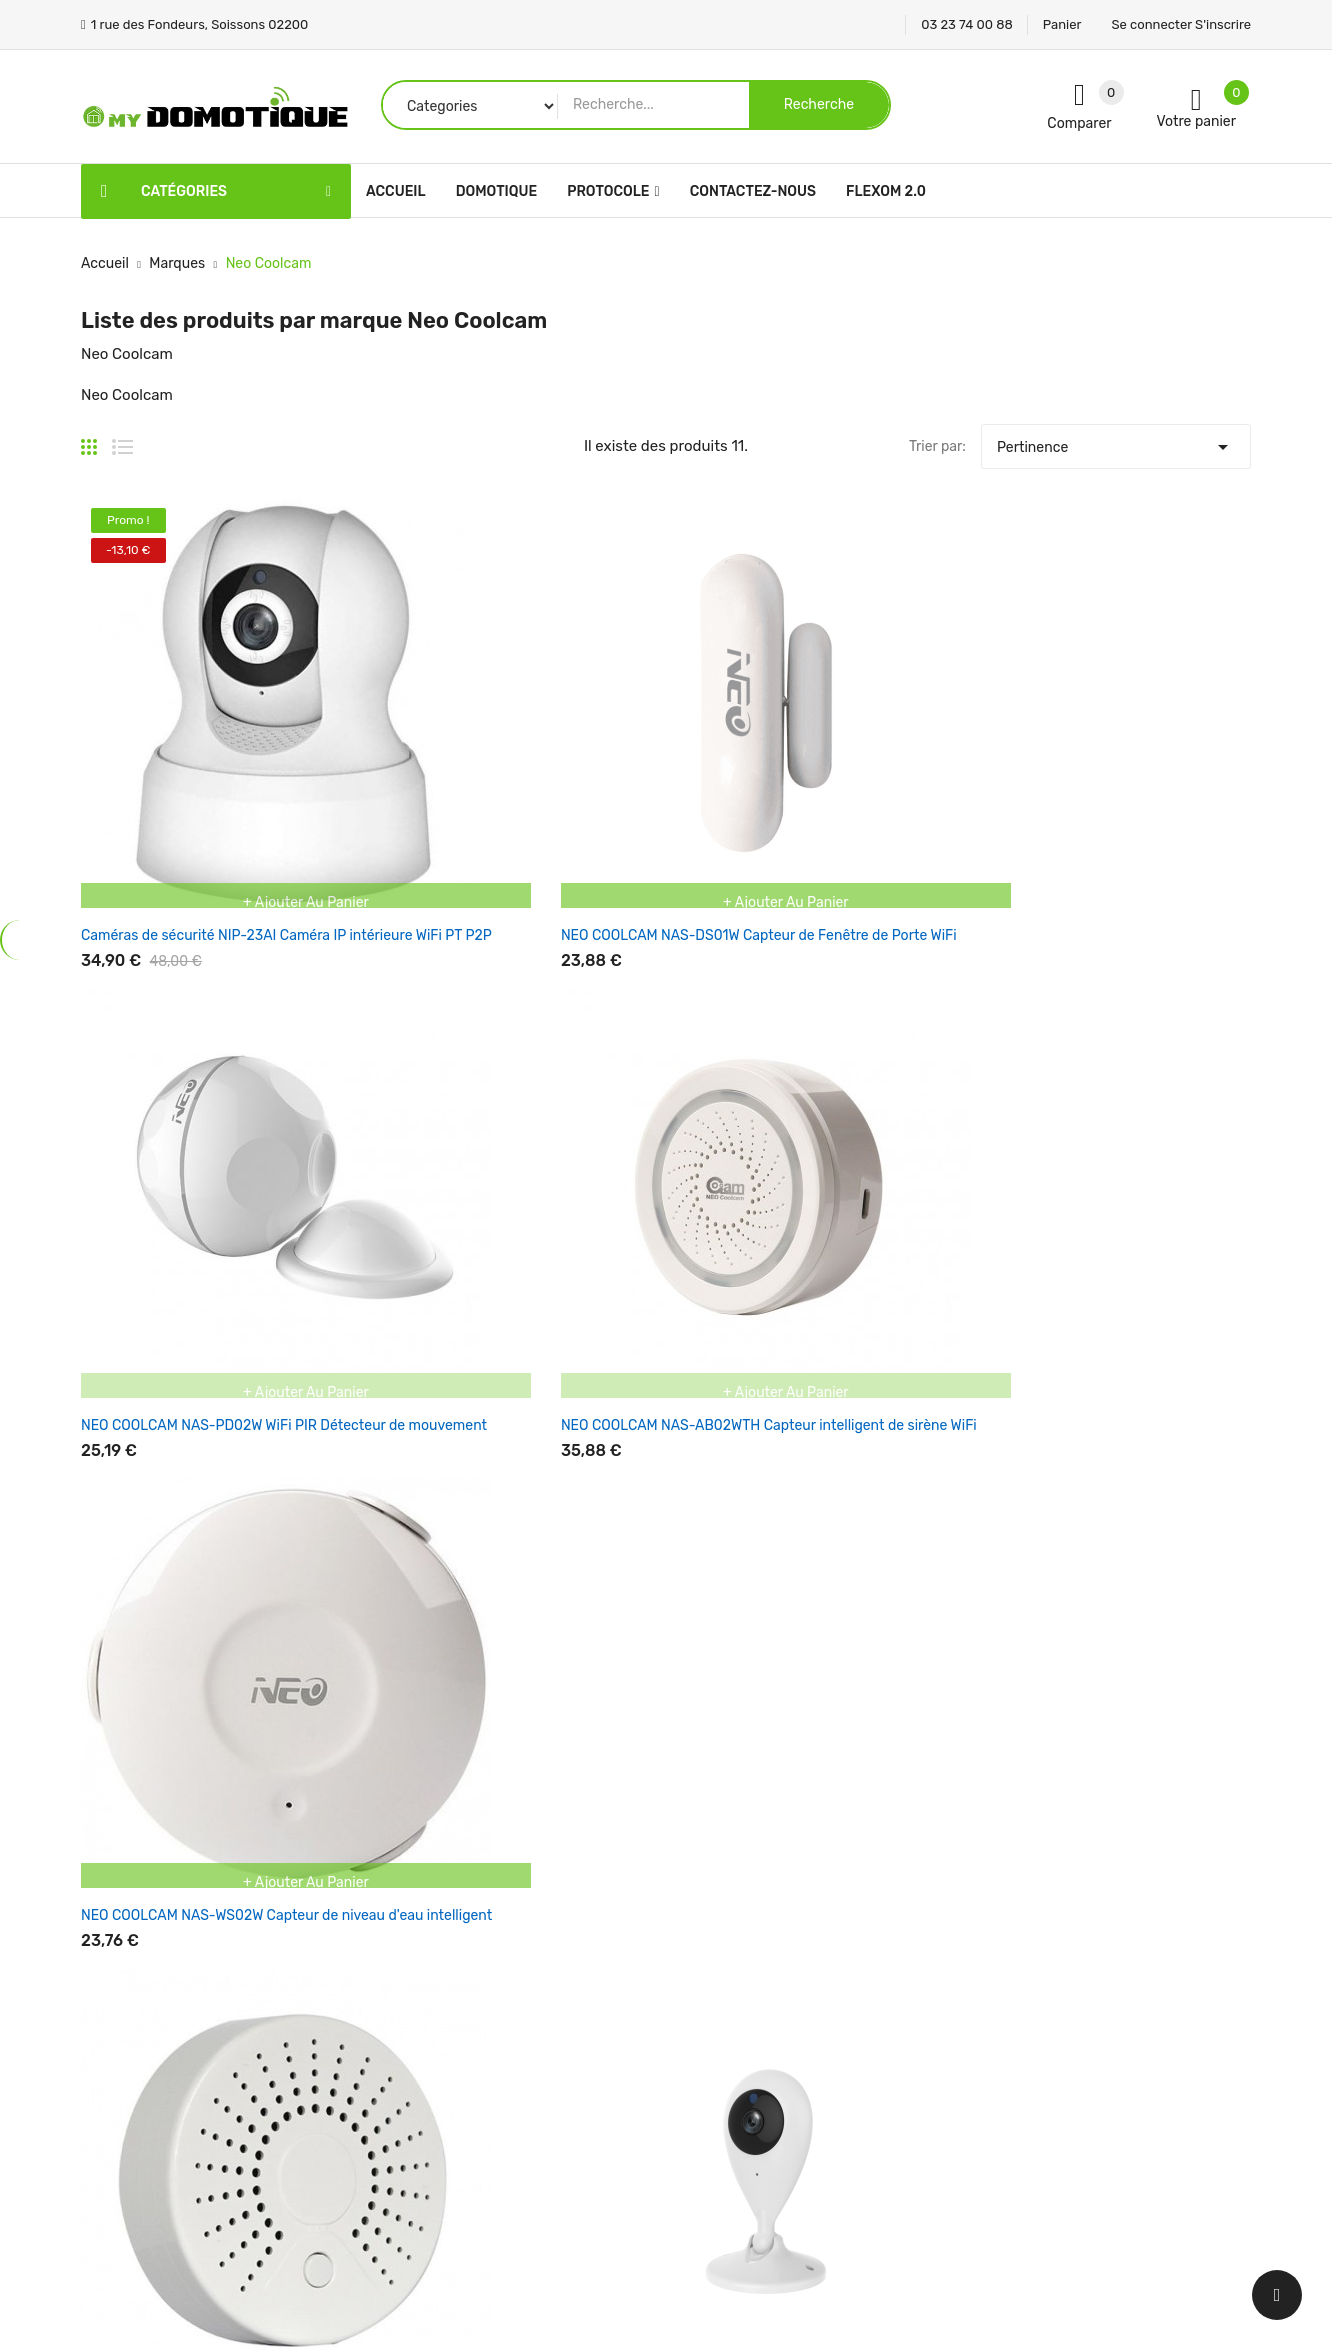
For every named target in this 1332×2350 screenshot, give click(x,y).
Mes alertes (918, 2091)
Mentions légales (735, 1951)
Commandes (922, 1986)
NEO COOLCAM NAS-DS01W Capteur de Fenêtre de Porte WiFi (413, 755)
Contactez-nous (734, 2126)
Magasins (711, 2196)
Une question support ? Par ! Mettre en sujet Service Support (1141, 1625)
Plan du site (719, 2161)
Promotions (518, 1916)
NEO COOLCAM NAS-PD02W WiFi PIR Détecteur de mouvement (651, 755)
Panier (1062, 24)
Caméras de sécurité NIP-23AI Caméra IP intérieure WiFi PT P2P (178, 755)
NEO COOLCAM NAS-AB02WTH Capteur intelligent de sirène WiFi (900, 755)
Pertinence (1116, 442)
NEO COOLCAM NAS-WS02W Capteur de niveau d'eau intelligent (1132, 755)
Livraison (710, 1916)
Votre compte (934, 1876)
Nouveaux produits (542, 1951)
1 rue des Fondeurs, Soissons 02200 (198, 2030)
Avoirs (901, 2021)
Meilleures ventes (537, 1986)
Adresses (911, 2056)
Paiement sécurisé (741, 2091)
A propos (710, 2056)
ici (1073, 1625)
